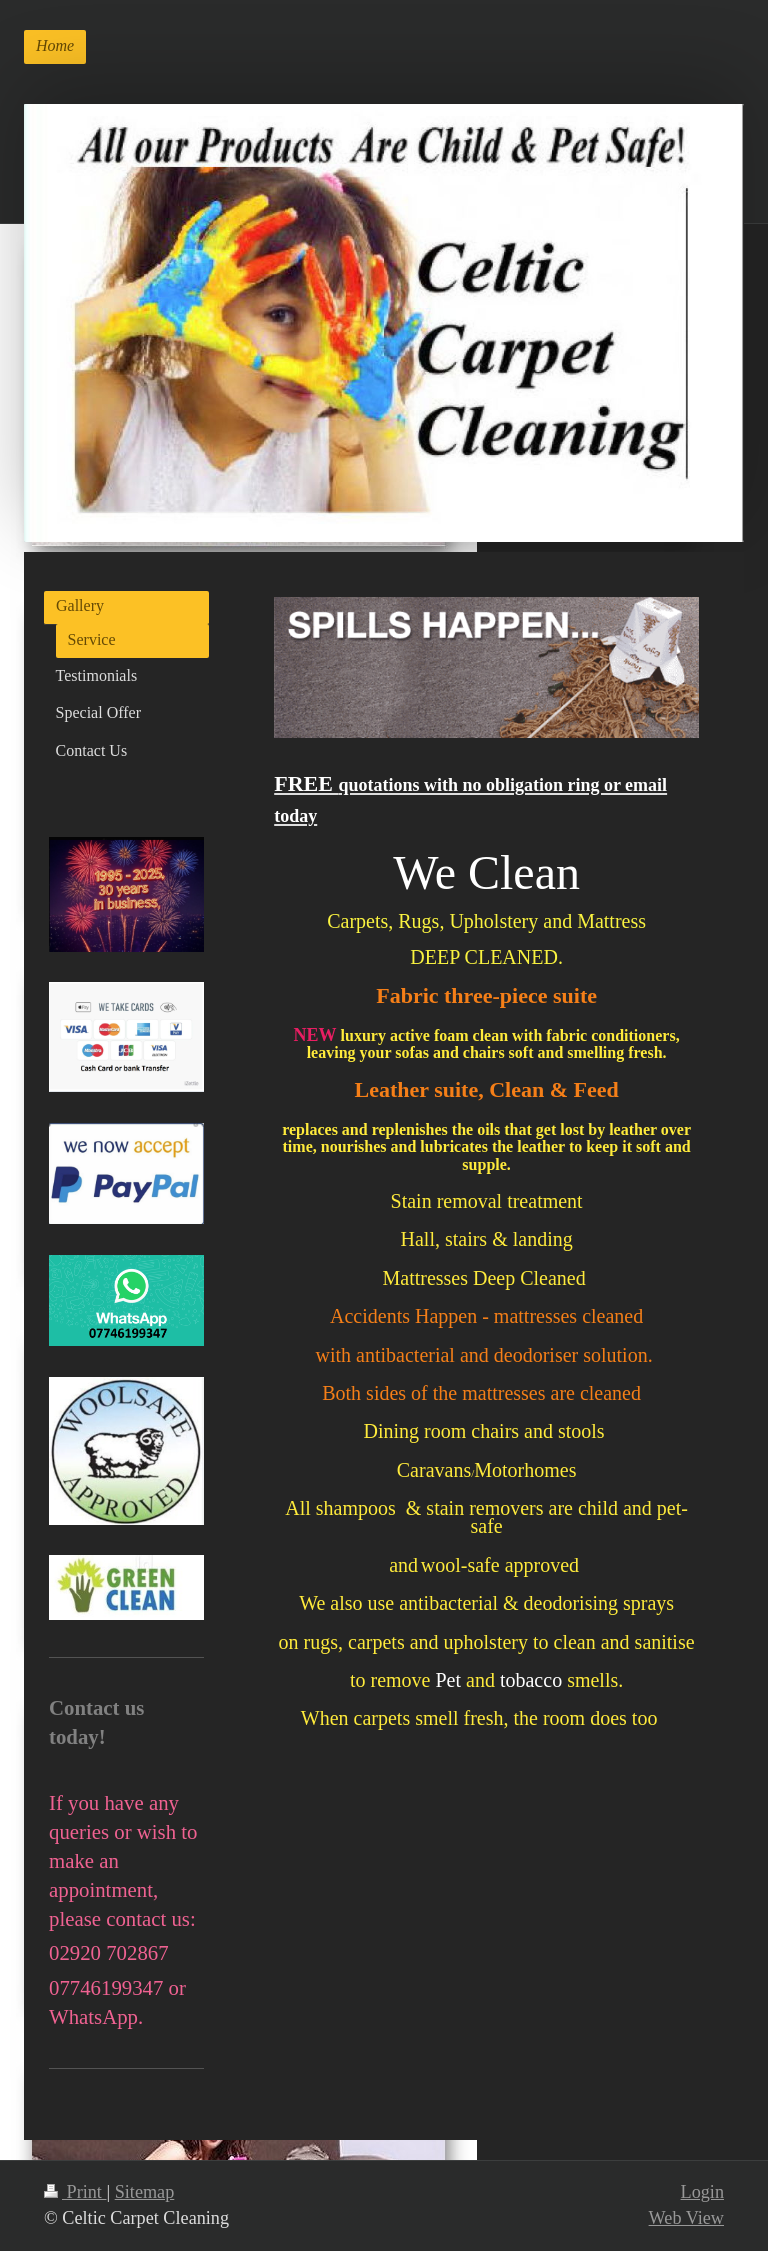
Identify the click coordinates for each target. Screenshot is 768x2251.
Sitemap (145, 2192)
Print (75, 2192)
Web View (686, 2218)
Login (702, 2192)
